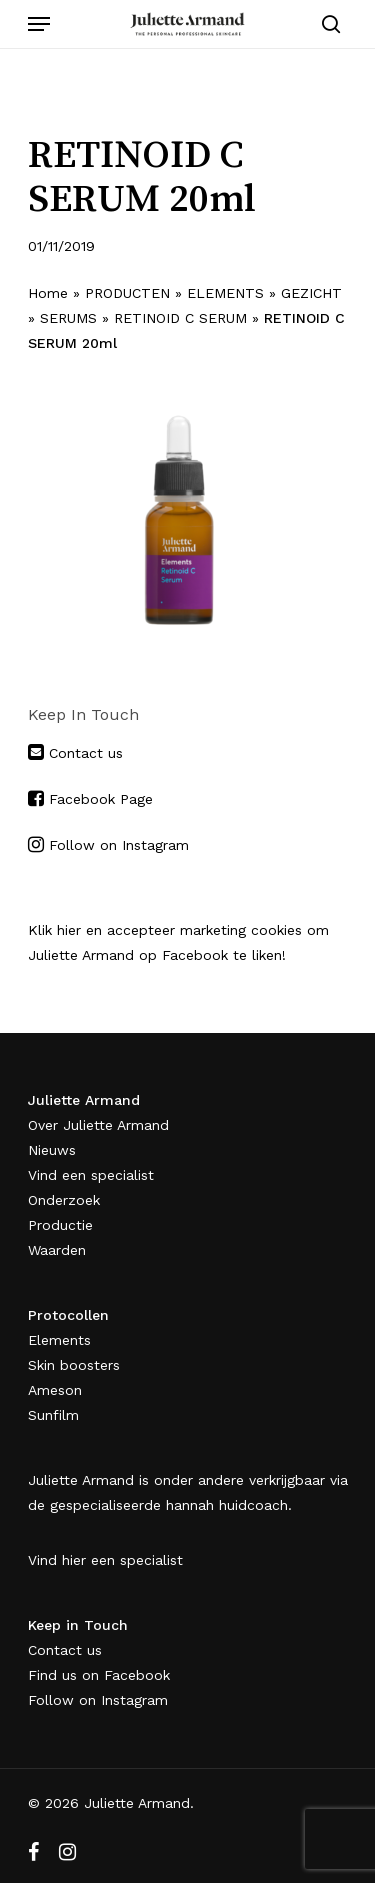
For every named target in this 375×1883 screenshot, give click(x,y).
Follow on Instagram (119, 845)
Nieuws (52, 1150)
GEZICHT (311, 293)
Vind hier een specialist (105, 1560)
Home (48, 293)
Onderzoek (64, 1200)
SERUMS (68, 318)
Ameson (55, 1390)
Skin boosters (74, 1365)
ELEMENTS (225, 293)
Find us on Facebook (99, 1675)
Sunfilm (53, 1415)
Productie (60, 1225)
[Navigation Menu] (39, 24)
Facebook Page (101, 799)
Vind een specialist (91, 1175)
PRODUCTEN (127, 293)
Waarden (57, 1250)
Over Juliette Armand (98, 1125)
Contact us (83, 753)
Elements (59, 1340)
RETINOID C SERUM (180, 318)
